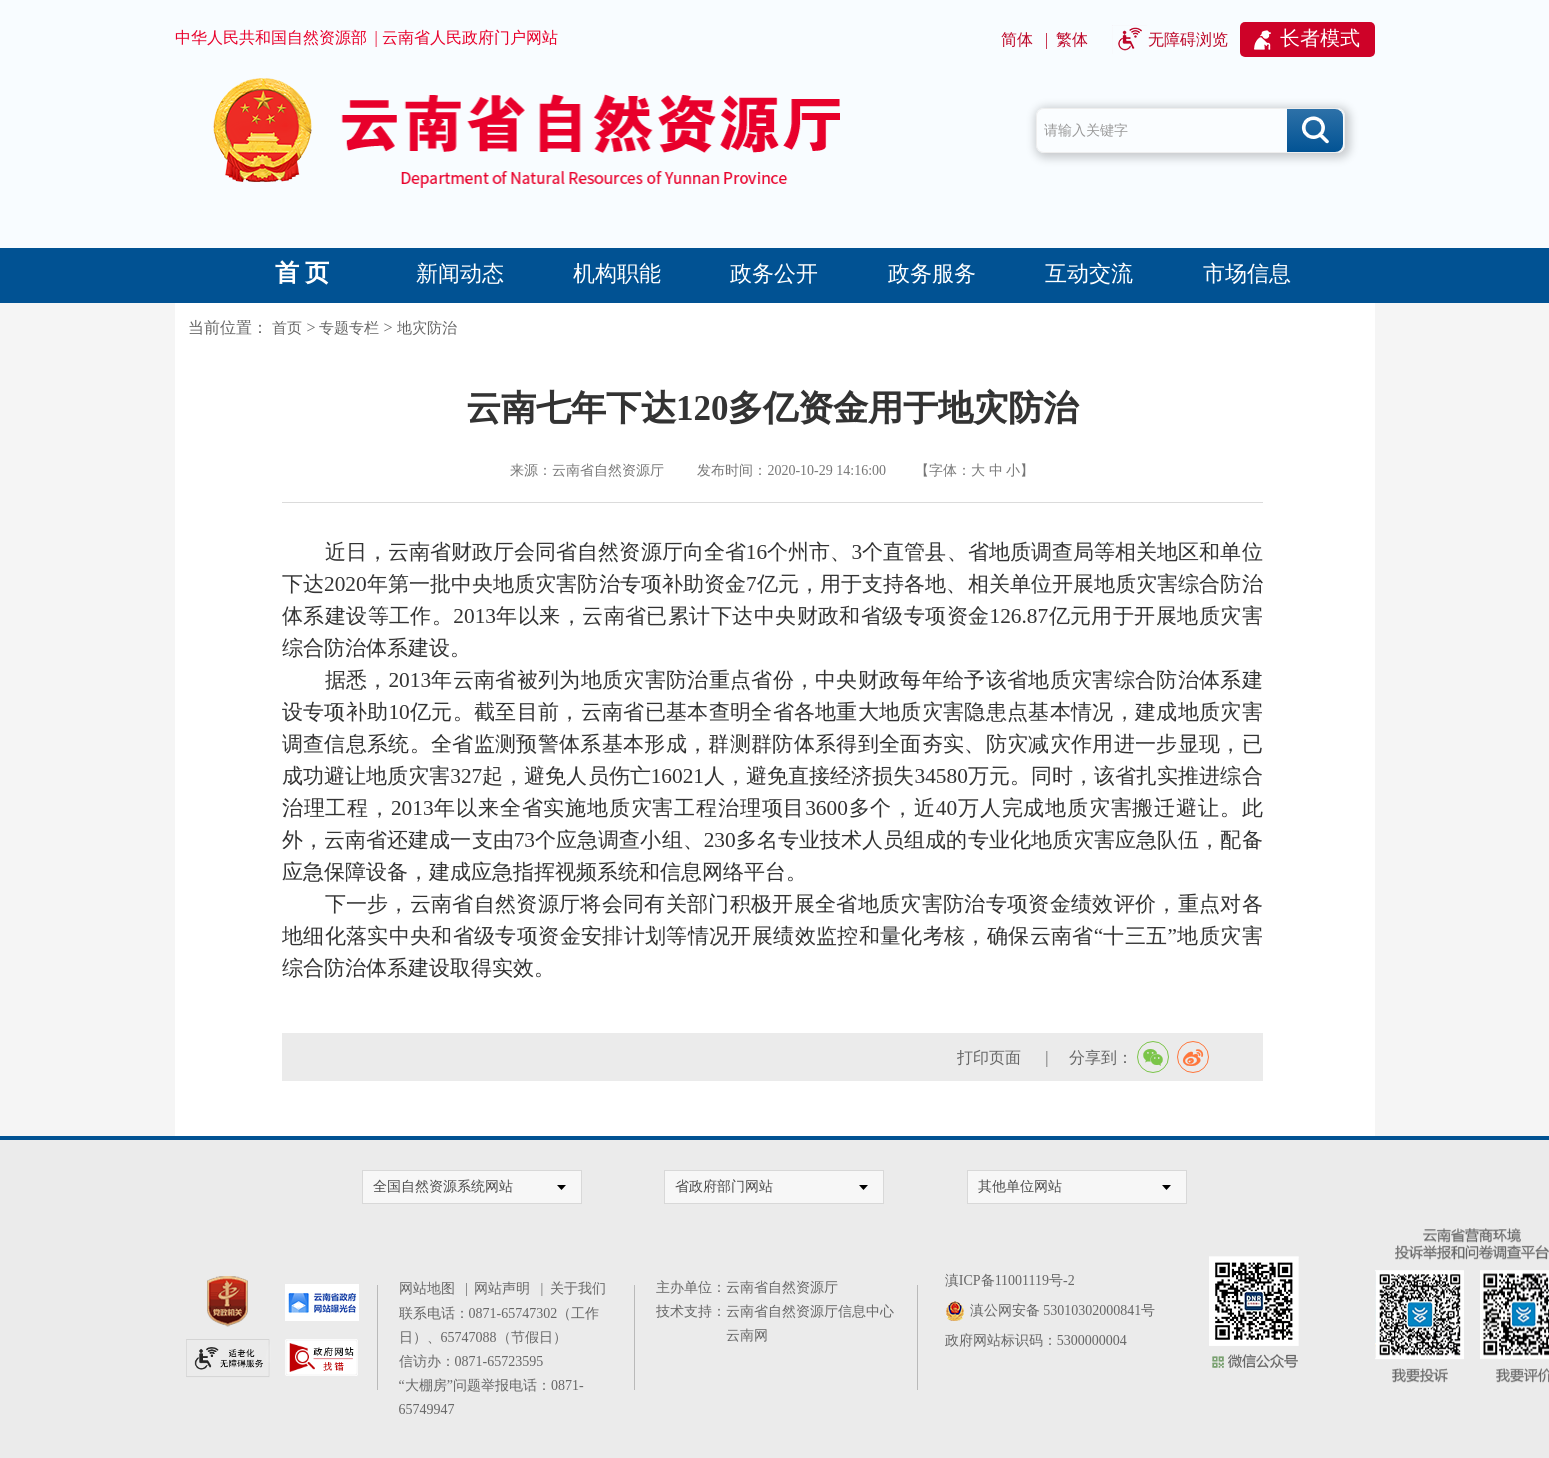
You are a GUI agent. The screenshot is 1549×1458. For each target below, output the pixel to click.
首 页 (302, 273)
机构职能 (617, 273)
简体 (1017, 39)
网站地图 (430, 1288)
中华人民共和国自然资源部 (271, 37)
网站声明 (505, 1288)
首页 (287, 328)
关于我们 (578, 1288)
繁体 (1072, 39)
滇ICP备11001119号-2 (1010, 1280)
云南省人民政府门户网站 (470, 37)
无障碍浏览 (1188, 39)
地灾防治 (427, 328)
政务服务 (932, 273)
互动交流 (1089, 273)
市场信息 (1247, 273)
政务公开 (774, 273)
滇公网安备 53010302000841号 (1063, 1310)
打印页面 (991, 1057)
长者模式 (1320, 38)
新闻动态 (460, 273)
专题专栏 (349, 328)
